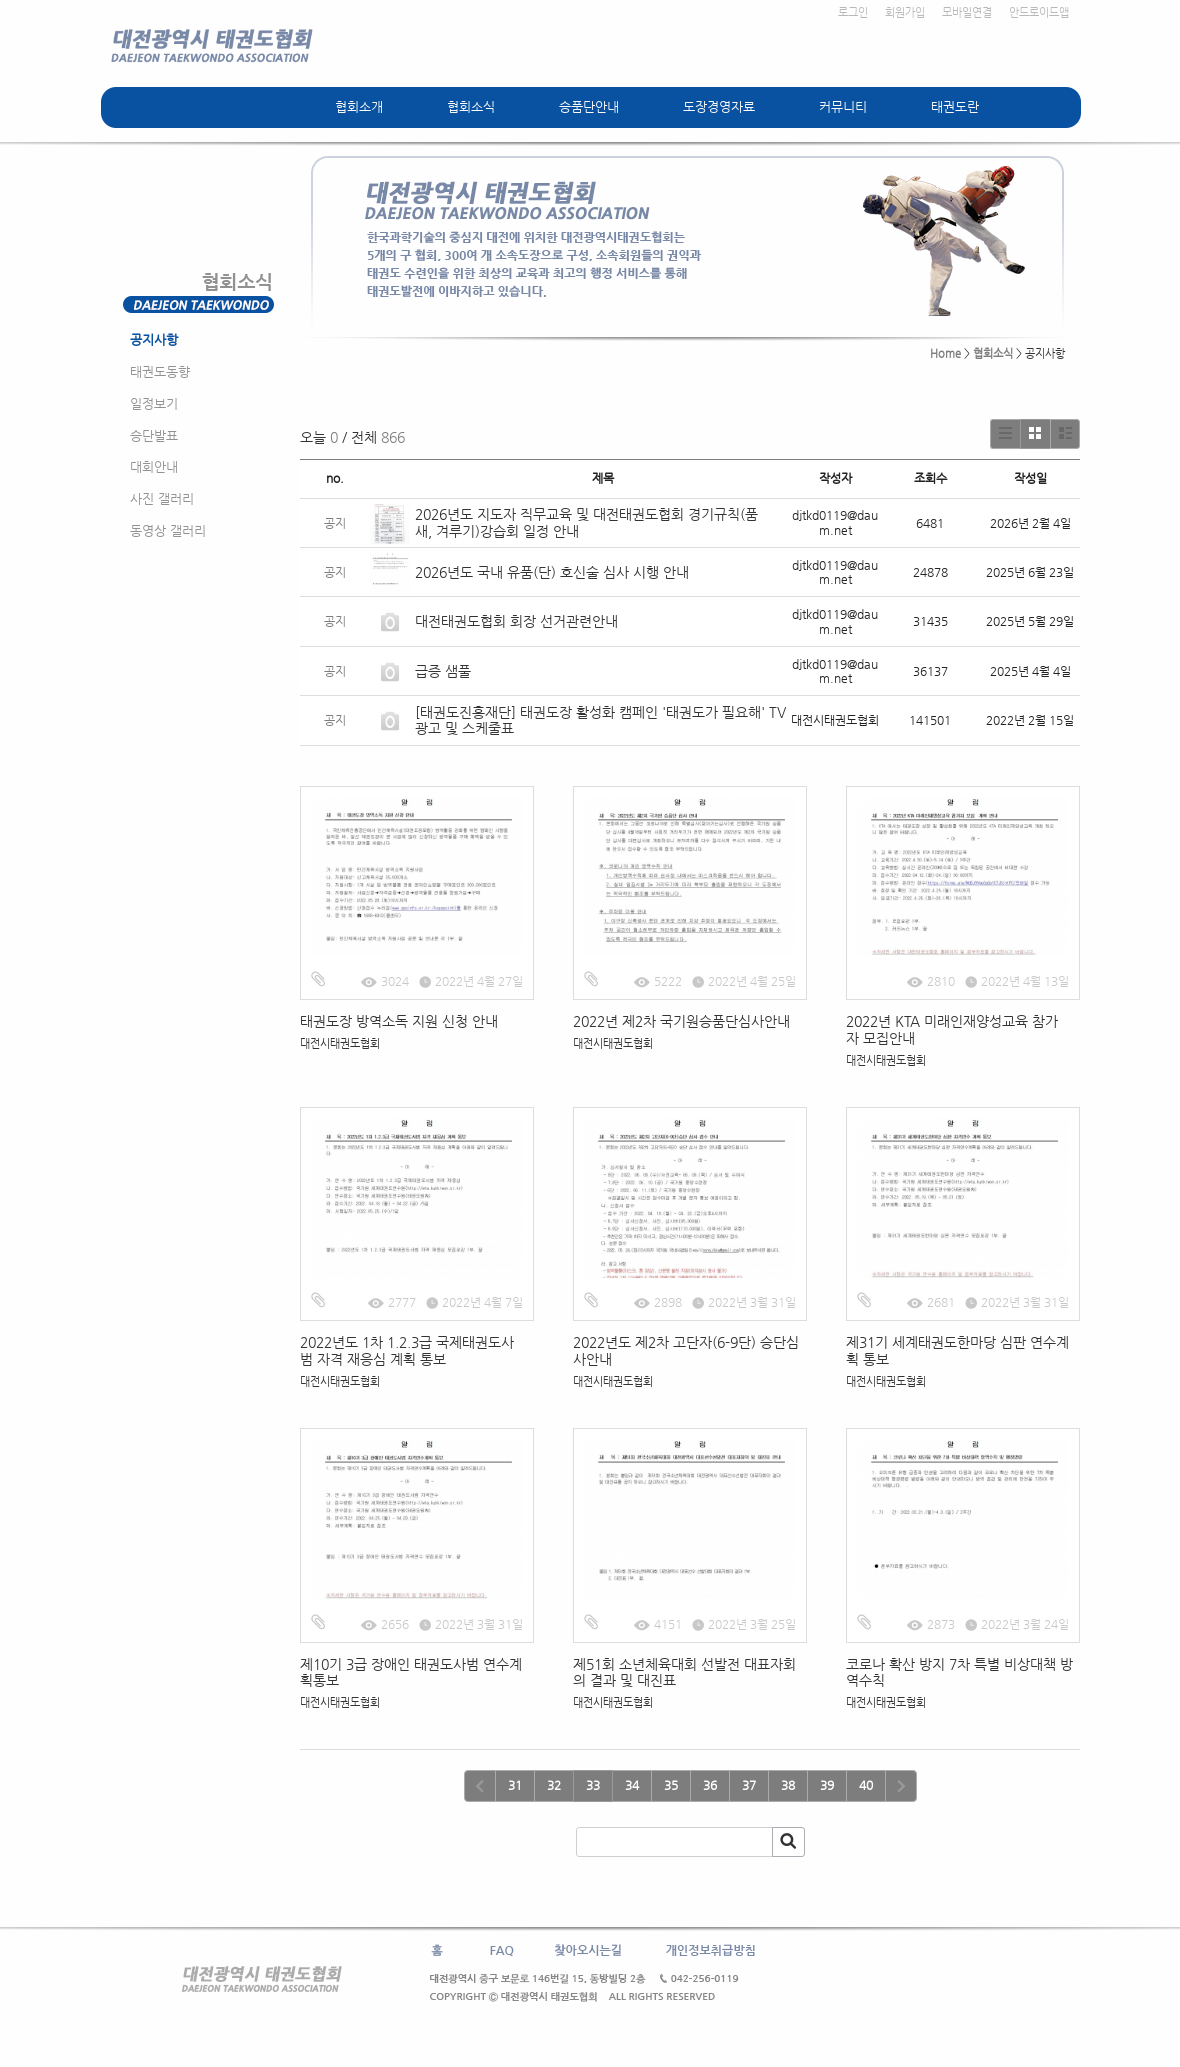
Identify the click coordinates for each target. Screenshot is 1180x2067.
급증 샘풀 (445, 671)
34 (632, 1785)
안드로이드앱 (1039, 12)
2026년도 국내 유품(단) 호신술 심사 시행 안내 (552, 572)
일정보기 (154, 403)
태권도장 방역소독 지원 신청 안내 (399, 1021)
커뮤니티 (843, 106)
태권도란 (955, 106)
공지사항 (154, 339)
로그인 (853, 12)
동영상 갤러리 (168, 530)
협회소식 (471, 106)
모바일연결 (967, 12)
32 (554, 1785)
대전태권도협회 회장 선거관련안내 (516, 621)
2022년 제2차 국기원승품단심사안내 (681, 1021)
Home (945, 353)
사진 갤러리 (162, 498)
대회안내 (154, 466)
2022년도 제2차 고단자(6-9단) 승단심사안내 (686, 1350)
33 (593, 1785)
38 (788, 1785)
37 (749, 1785)
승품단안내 (589, 106)
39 (827, 1785)
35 (671, 1785)
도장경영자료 (719, 106)
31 (515, 1785)
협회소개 (359, 106)
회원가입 (905, 12)
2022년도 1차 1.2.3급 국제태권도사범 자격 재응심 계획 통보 (407, 1350)
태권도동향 (160, 371)
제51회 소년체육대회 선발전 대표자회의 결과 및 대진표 (684, 1672)
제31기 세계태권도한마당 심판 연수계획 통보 (957, 1350)
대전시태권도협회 (340, 1043)
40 (866, 1785)
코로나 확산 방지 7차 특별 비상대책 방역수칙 (959, 1672)
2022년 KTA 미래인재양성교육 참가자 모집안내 (952, 1029)
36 (710, 1785)
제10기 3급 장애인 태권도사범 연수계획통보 (411, 1672)
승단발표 (154, 435)
